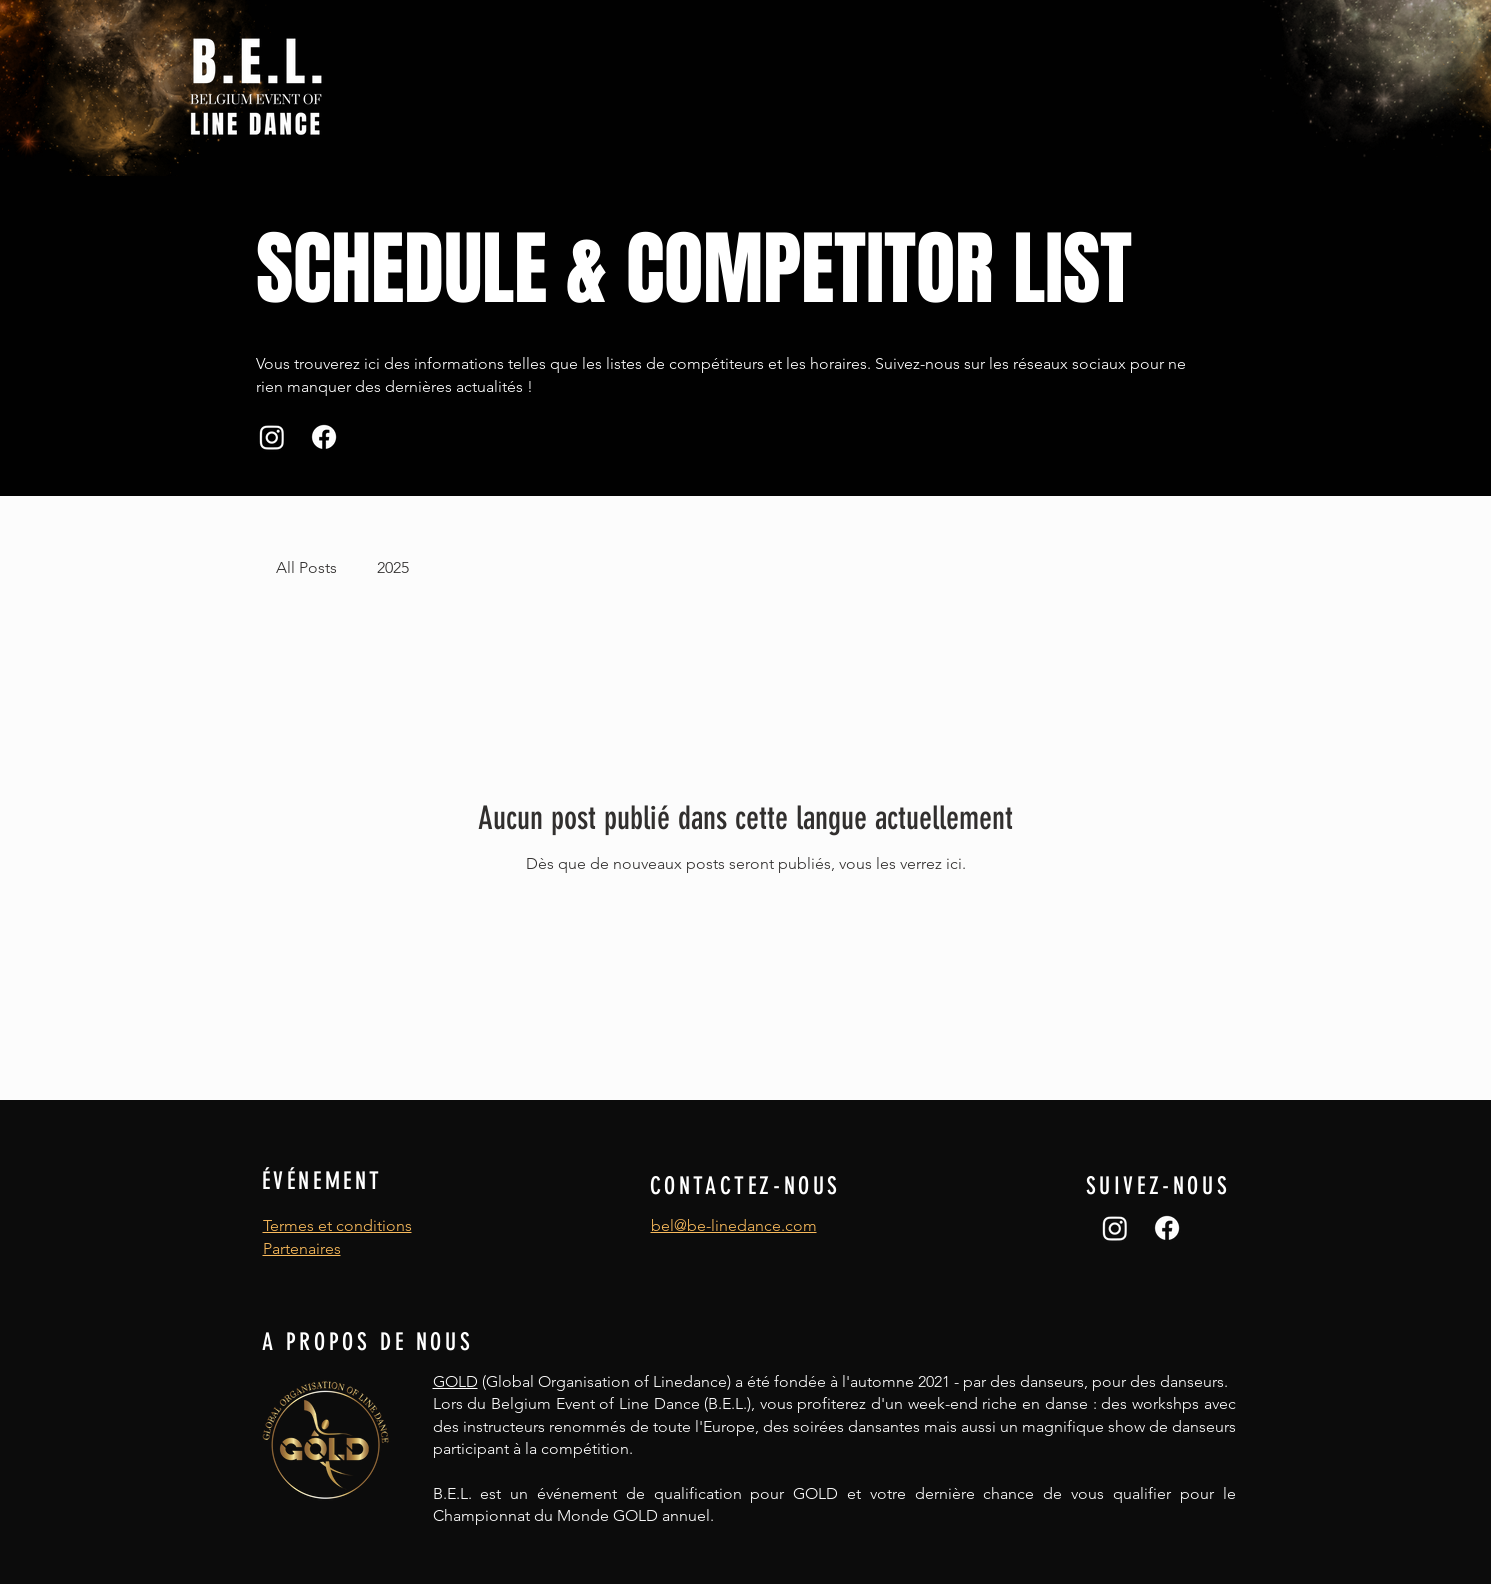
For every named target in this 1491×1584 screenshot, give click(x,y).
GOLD (455, 1381)
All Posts (306, 567)
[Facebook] (324, 437)
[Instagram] (272, 437)
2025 (393, 567)
